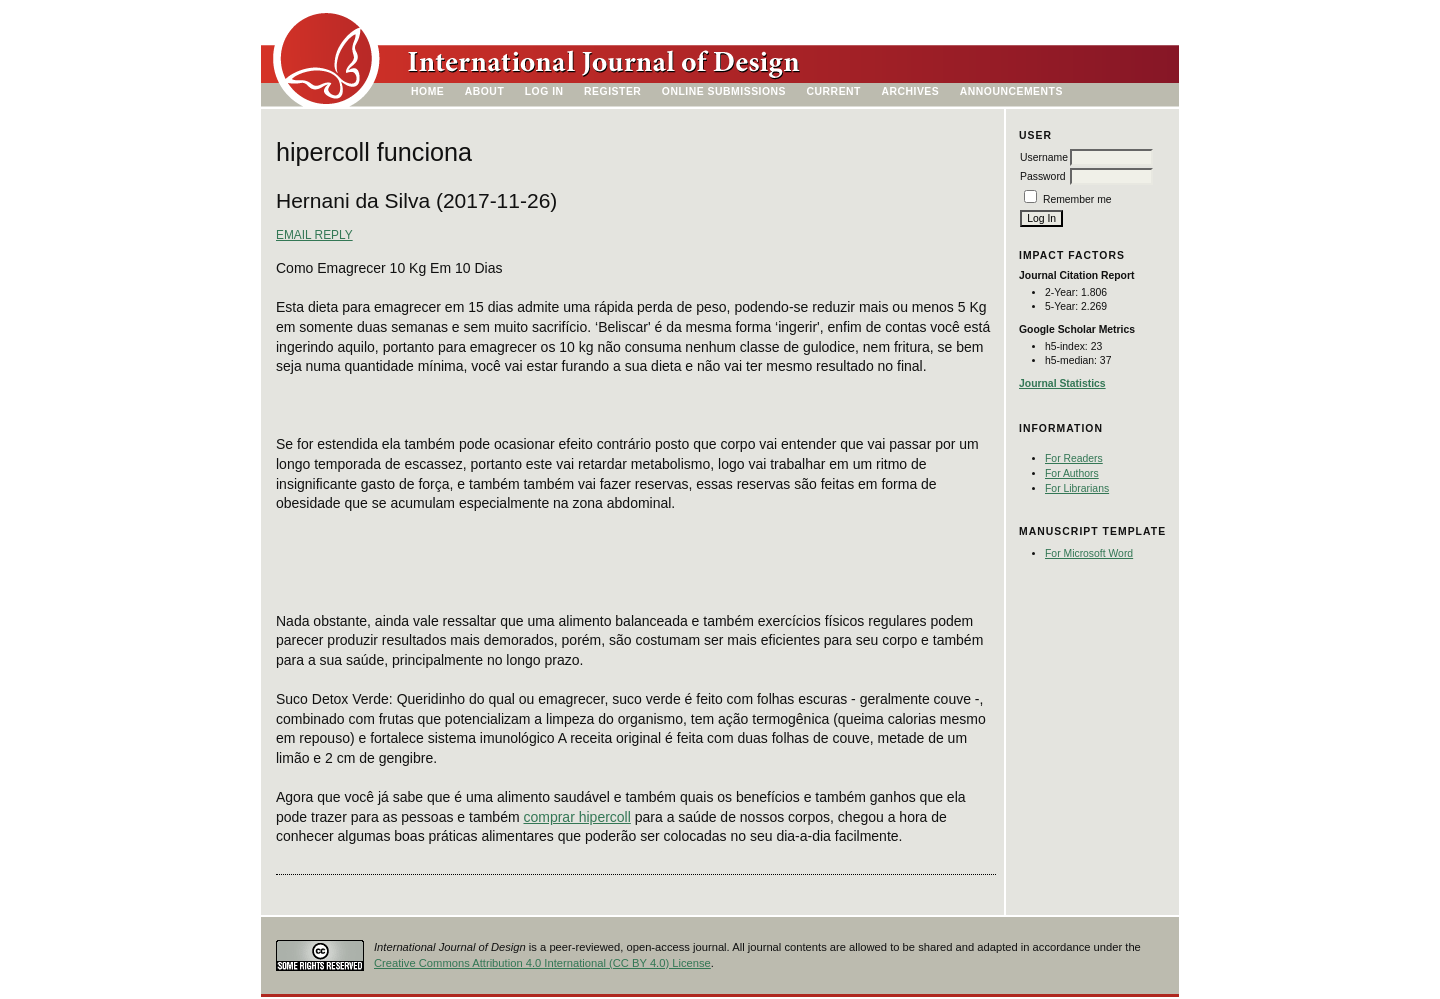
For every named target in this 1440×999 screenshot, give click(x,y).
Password (1043, 176)
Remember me (1077, 199)
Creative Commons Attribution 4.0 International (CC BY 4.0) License (542, 963)
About (485, 91)
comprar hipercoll (576, 817)
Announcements (1011, 91)
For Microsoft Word (1089, 553)
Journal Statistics (1062, 383)
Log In (544, 91)
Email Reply (314, 235)
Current (834, 91)
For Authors (1072, 473)
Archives (910, 91)
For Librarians (1077, 488)
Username (1044, 157)
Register (612, 91)
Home (427, 91)
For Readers (1074, 458)
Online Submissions (724, 91)
